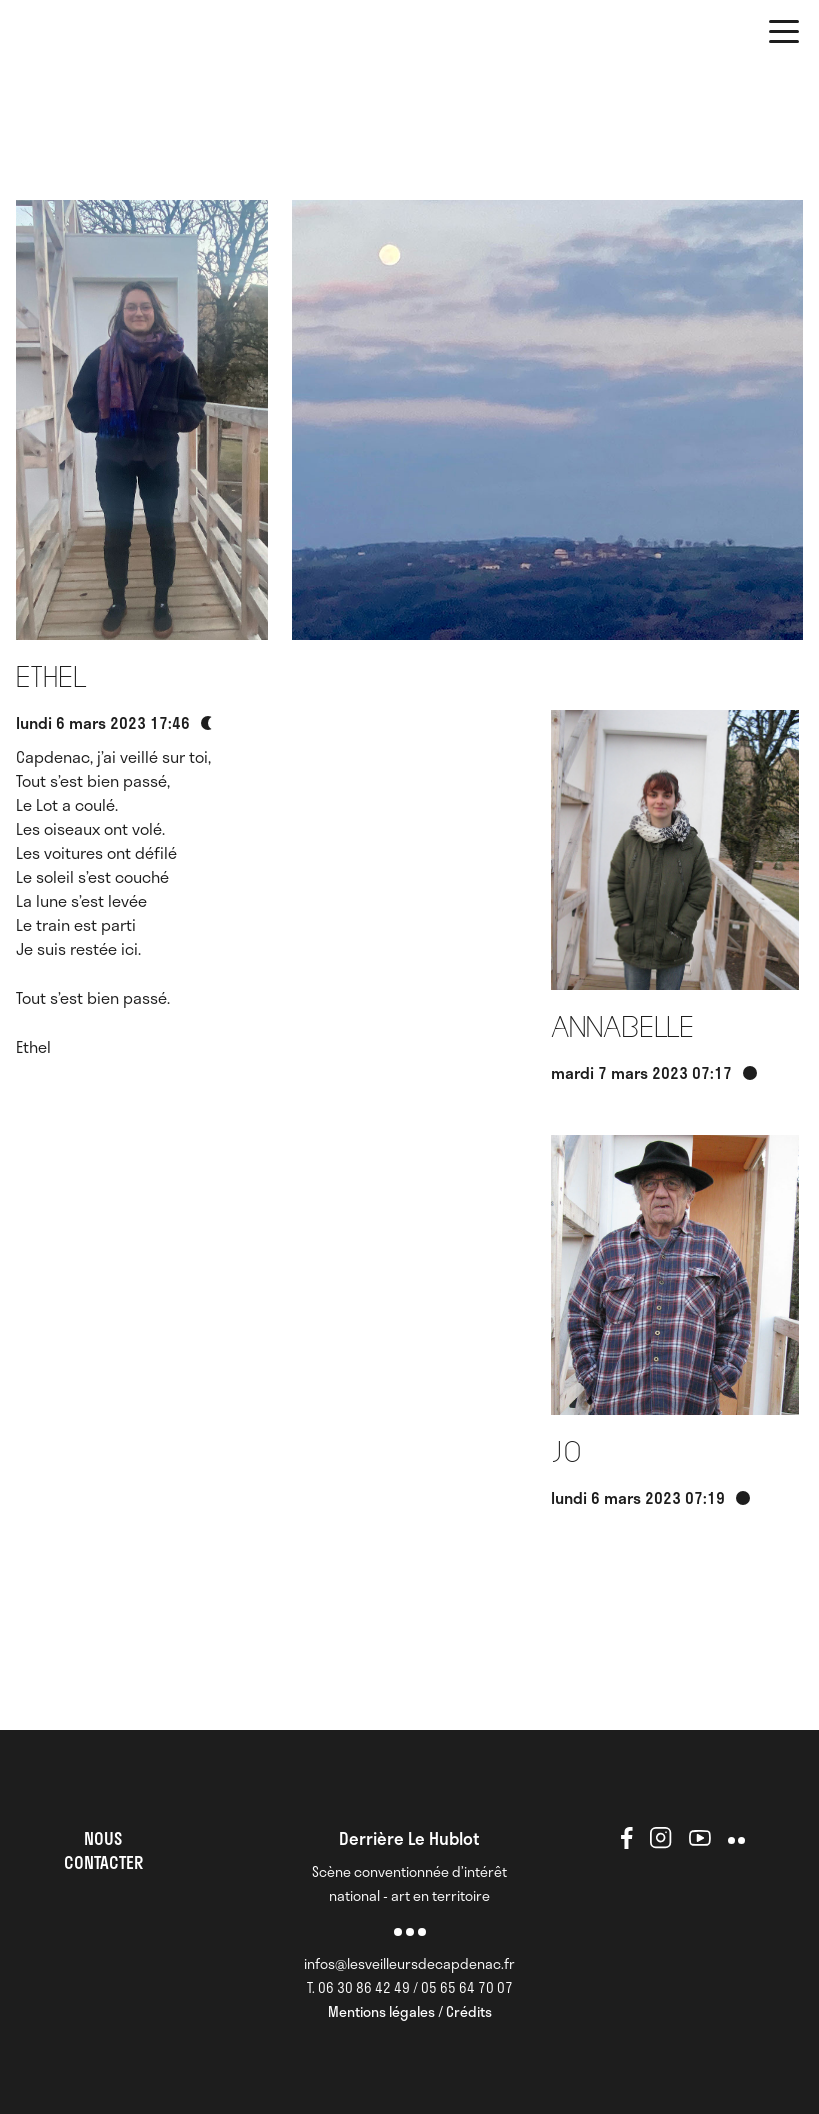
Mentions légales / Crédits (410, 2011)
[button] (784, 35)
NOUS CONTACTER (103, 1850)
